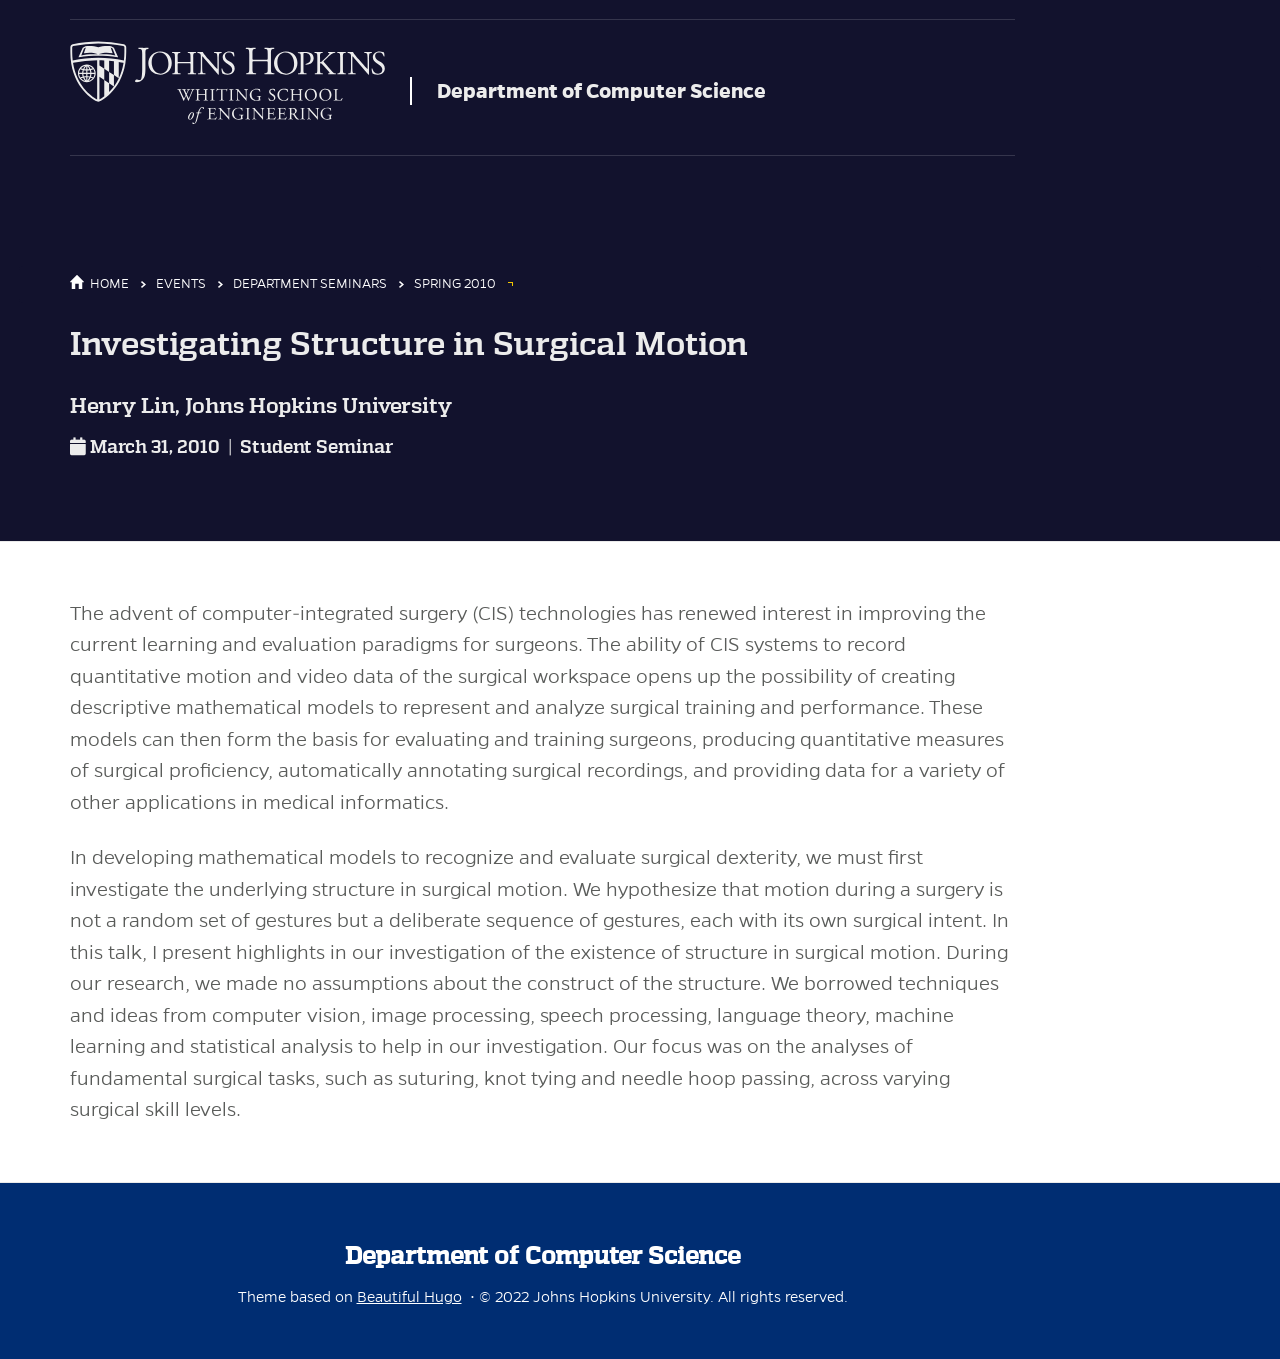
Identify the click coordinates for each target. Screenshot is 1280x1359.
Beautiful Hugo (409, 1297)
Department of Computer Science (601, 91)
